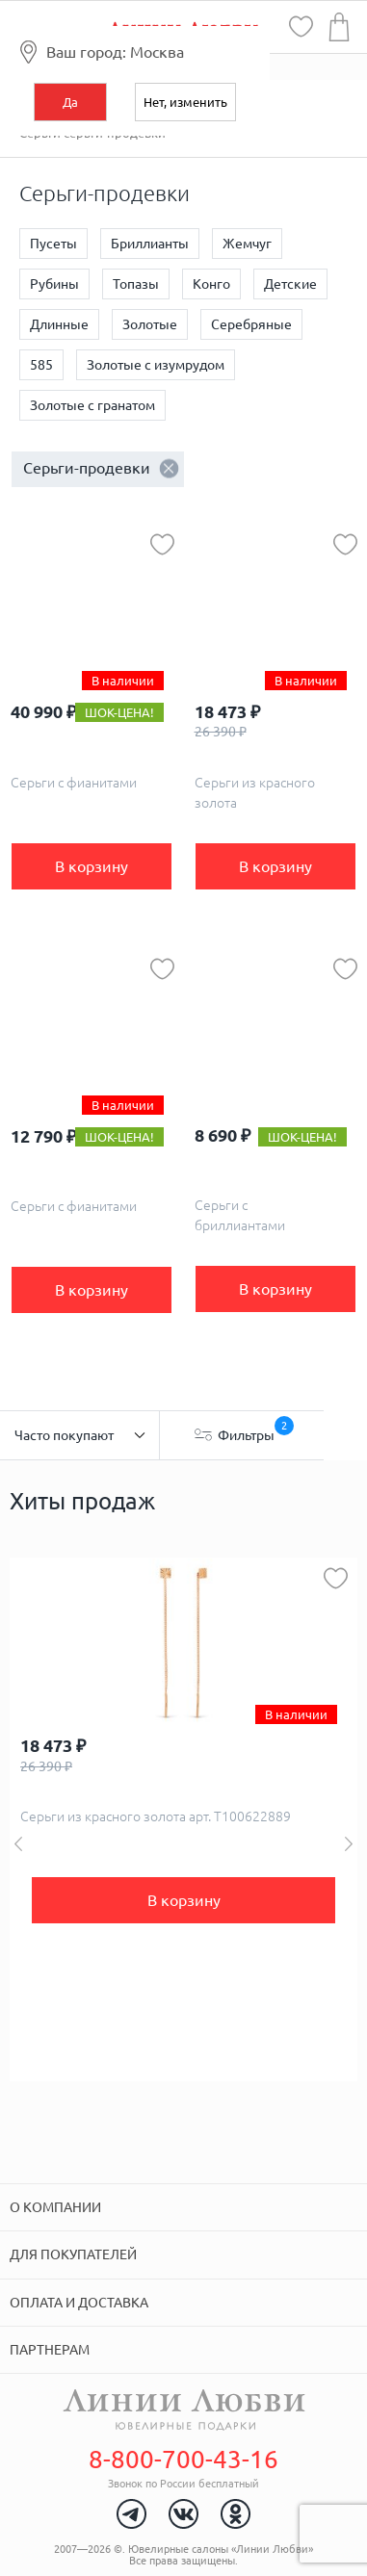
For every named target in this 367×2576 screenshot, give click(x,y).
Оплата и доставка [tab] (79, 2302)
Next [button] (349, 1844)
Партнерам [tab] (50, 2349)
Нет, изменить (185, 102)
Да (70, 102)
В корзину (91, 866)
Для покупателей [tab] (73, 2254)
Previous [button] (18, 1844)
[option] (183, 1819)
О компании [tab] (55, 2207)
